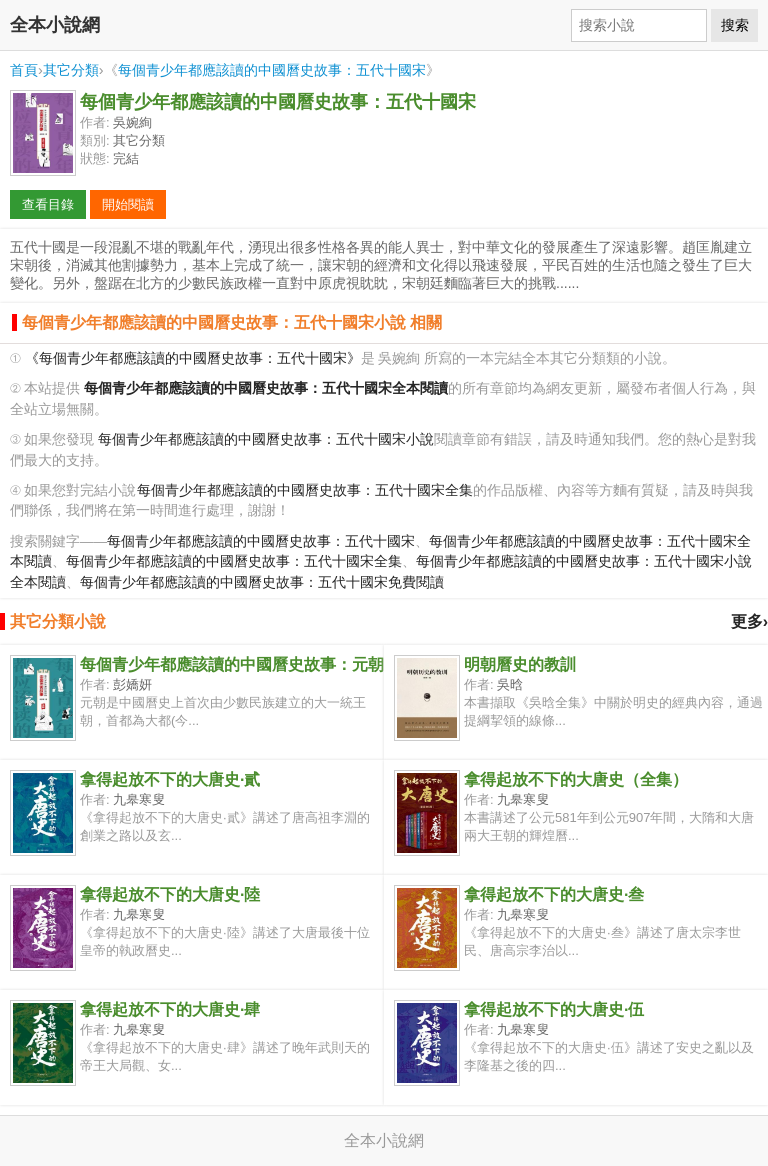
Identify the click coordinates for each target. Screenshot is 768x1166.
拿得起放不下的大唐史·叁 (554, 894)
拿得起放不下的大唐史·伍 (554, 1009)
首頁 (24, 70)
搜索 (735, 25)
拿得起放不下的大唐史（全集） (576, 779)
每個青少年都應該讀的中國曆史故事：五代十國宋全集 (305, 490)
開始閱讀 (128, 204)
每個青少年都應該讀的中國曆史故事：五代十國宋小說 (266, 439)
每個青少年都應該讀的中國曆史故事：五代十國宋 (272, 70)
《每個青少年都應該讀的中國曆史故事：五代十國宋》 (193, 358)
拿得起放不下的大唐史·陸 (170, 894)
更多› (749, 621)
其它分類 (71, 70)
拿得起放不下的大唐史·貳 (170, 779)
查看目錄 (48, 204)
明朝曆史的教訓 (520, 664)
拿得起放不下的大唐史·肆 (170, 1009)
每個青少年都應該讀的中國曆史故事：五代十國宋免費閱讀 (262, 582)
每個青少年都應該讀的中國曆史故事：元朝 (232, 664)
